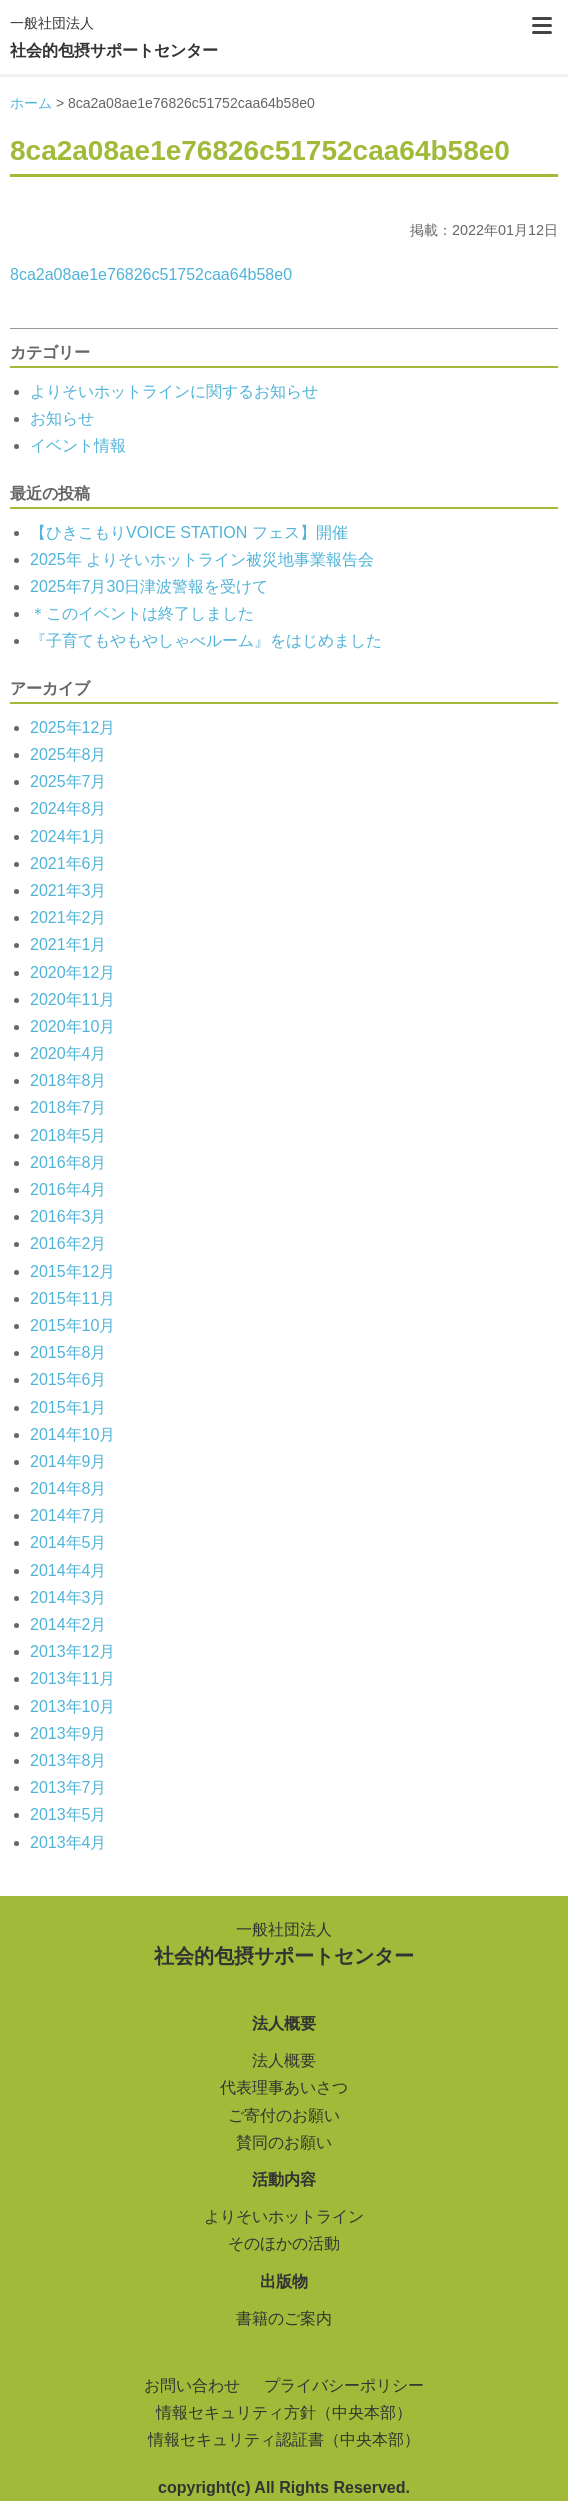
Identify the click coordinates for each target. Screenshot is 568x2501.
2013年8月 (68, 1760)
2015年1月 (68, 1407)
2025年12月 (72, 727)
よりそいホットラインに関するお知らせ (174, 391)
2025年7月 (68, 781)
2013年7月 (68, 1787)
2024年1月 (68, 836)
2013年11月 (72, 1678)
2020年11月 (72, 999)
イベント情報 (78, 445)
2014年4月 (68, 1570)
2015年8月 (68, 1352)
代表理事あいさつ (284, 2087)
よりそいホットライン (284, 2216)
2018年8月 (68, 1080)
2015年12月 (72, 1271)
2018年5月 (68, 1135)
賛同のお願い (284, 2142)
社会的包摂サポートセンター (114, 34)
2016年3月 (68, 1216)
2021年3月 (68, 890)
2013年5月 (68, 1814)
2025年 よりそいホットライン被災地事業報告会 (202, 559)
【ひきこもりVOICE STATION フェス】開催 (189, 532)
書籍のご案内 (284, 2318)
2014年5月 (68, 1542)
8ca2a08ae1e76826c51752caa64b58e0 (151, 274)
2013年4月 (68, 1842)
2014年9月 (68, 1461)
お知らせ (62, 418)
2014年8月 (68, 1488)
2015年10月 (72, 1325)
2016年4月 (68, 1189)
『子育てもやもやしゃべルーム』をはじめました (206, 640)
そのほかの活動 (284, 2243)
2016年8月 (68, 1162)
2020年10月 (72, 1026)
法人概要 (284, 2060)
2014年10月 (72, 1434)
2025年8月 (68, 754)
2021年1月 (68, 944)
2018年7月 (68, 1107)
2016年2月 (68, 1243)
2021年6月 (68, 863)
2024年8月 (68, 808)
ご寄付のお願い (284, 2115)
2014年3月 (68, 1597)
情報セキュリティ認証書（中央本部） (284, 2439)
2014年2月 (68, 1624)
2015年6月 (68, 1379)
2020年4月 (68, 1053)
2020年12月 (72, 972)
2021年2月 (68, 917)
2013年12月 (72, 1651)
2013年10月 (72, 1706)
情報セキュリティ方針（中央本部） (284, 2412)
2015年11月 (72, 1298)
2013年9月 (68, 1733)
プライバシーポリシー (344, 2385)
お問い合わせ (192, 2385)
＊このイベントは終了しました (142, 613)
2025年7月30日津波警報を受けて (149, 586)
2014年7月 (68, 1515)
